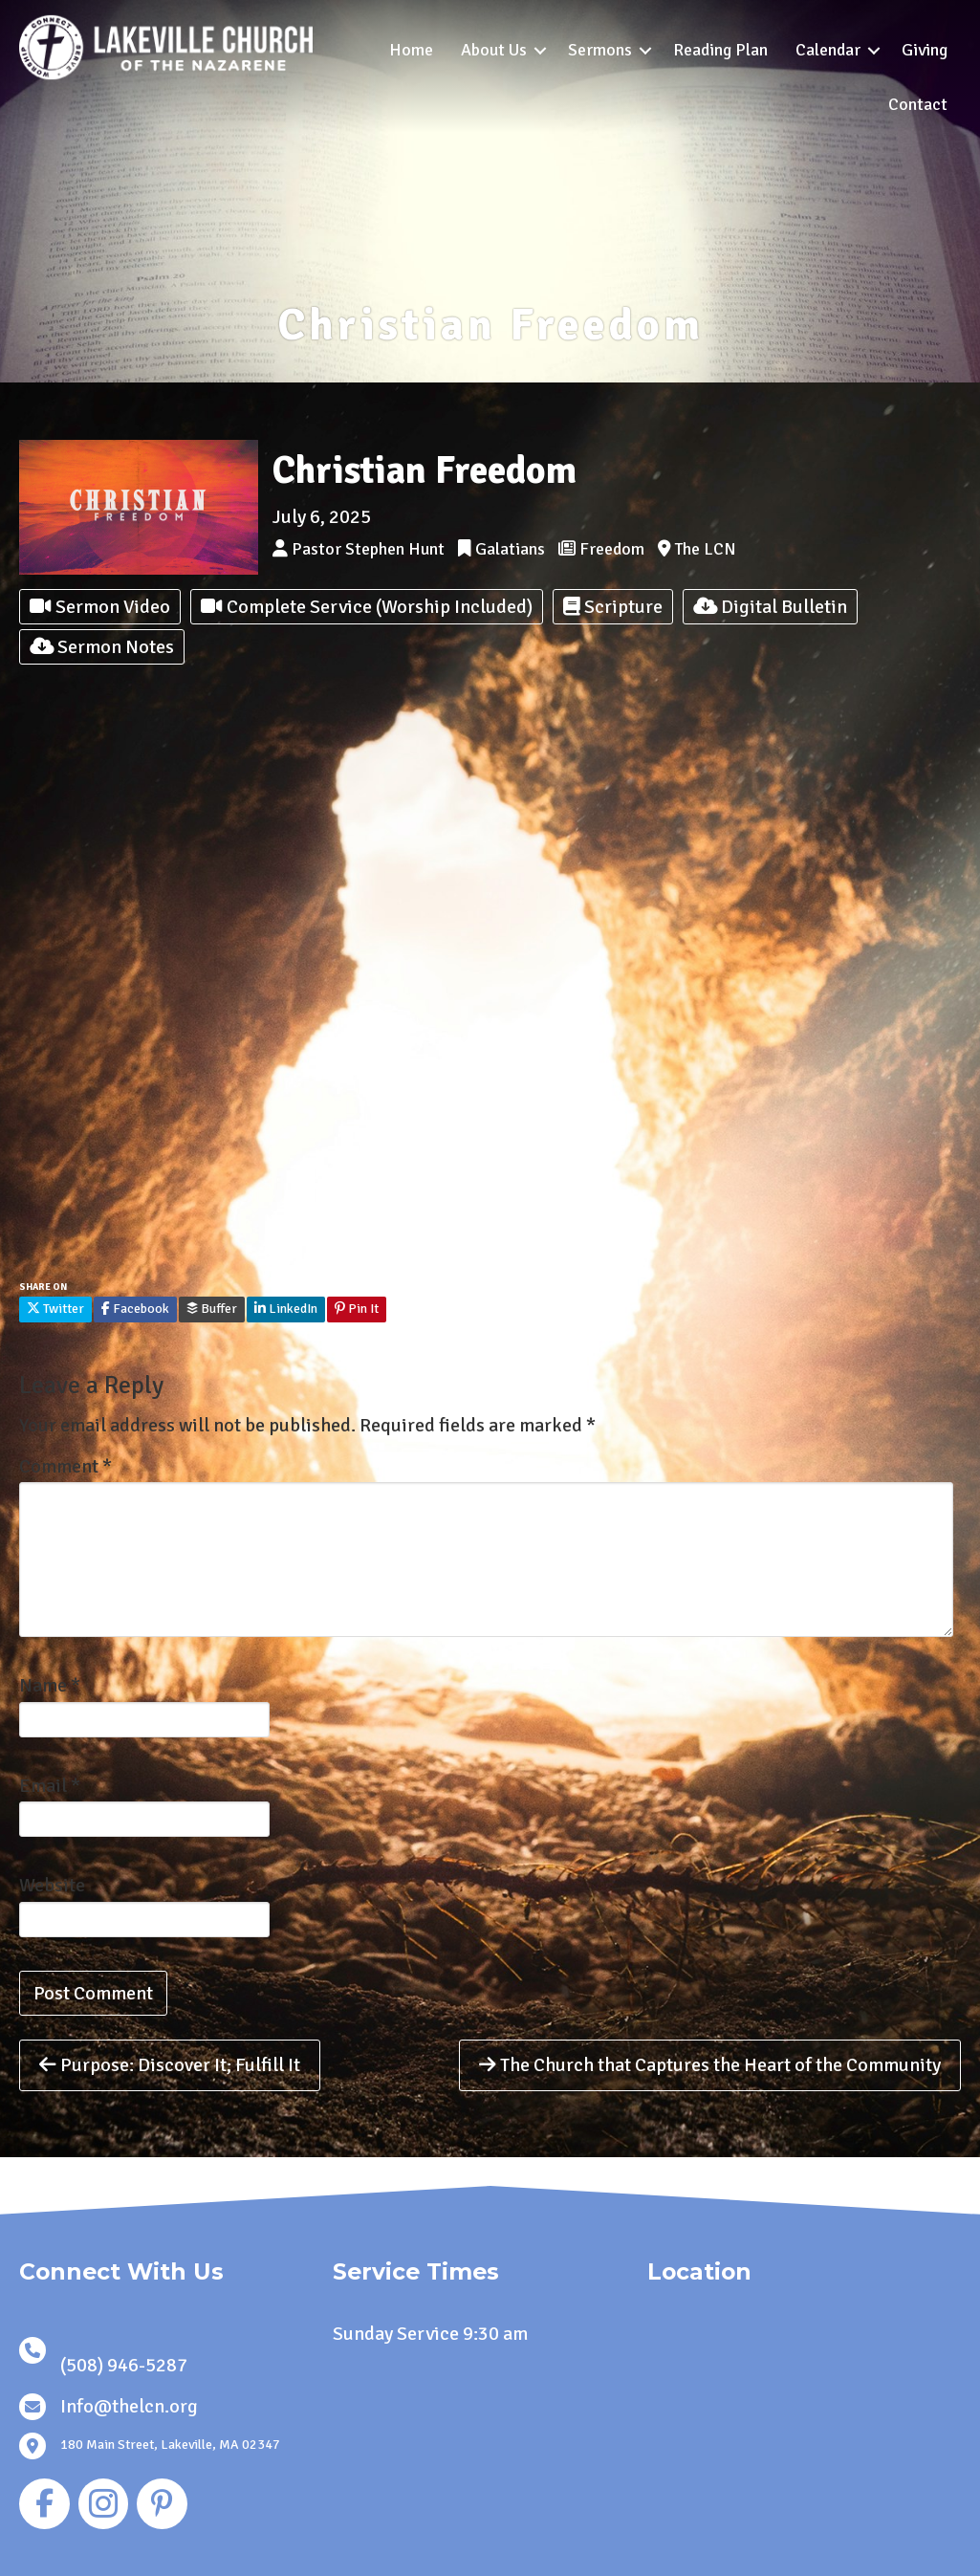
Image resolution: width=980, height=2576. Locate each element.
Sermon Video (100, 607)
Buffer (211, 1308)
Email (49, 1786)
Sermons (600, 49)
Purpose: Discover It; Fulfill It (169, 2065)
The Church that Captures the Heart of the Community (710, 2065)
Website (52, 1885)
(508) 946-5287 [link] (123, 2365)
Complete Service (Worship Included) (367, 607)
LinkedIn (285, 1308)
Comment (65, 1466)
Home (411, 49)
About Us (494, 49)
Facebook (135, 1308)
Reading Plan (720, 49)
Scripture (613, 607)
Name (49, 1685)
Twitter (55, 1308)
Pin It (357, 1308)
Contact (917, 104)
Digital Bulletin (770, 607)
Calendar (827, 49)
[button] (540, 50)
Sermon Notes (102, 647)
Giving (924, 49)
